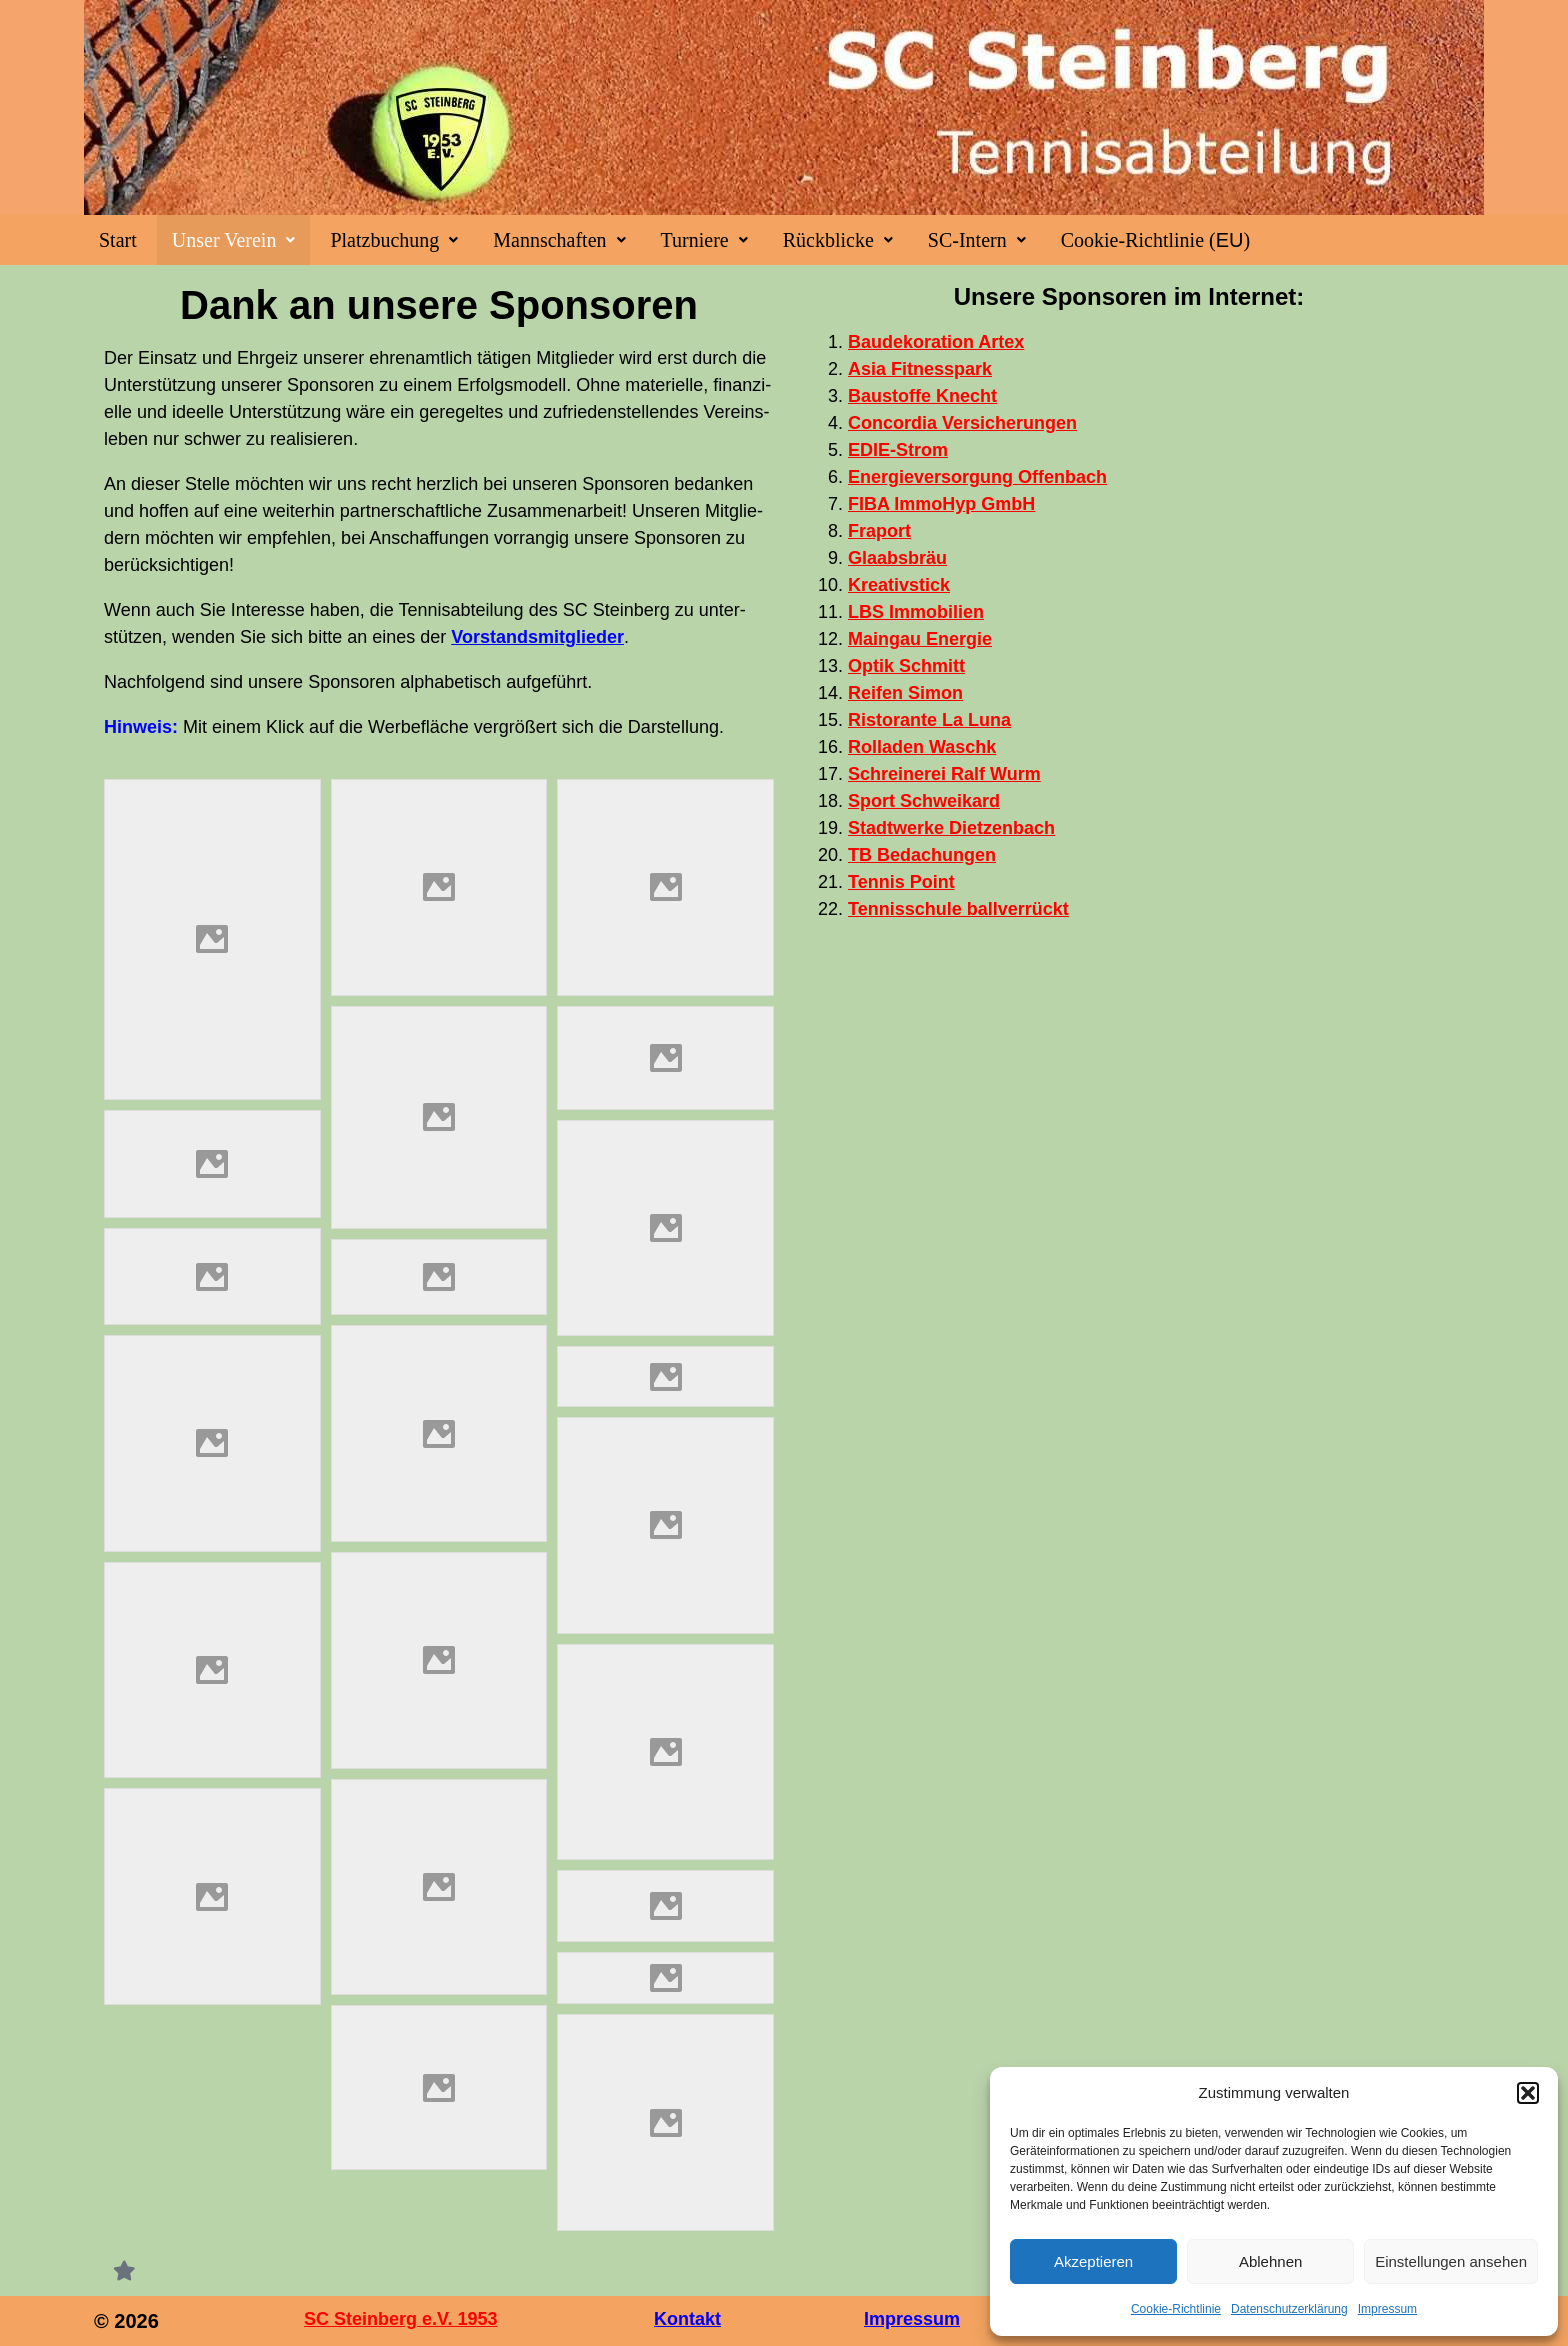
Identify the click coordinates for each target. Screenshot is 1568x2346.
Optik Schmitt (906, 666)
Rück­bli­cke (838, 240)
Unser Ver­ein (234, 240)
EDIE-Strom (898, 450)
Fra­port (879, 531)
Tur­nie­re (704, 240)
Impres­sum (1387, 2309)
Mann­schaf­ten (559, 240)
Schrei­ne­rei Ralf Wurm (944, 774)
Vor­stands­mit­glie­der (537, 637)
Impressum (912, 2319)
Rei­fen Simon (905, 693)
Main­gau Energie (920, 639)
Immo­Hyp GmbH (941, 504)
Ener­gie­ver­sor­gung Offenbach (977, 477)
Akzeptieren (1093, 2261)
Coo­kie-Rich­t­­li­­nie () (1155, 240)
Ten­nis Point (901, 882)
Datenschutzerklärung (1289, 2309)
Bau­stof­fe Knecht (922, 396)
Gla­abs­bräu (897, 558)
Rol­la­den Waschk (922, 747)
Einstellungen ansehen (1451, 2261)
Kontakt (687, 2319)
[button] (1528, 2093)
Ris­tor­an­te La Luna (929, 720)
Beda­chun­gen (922, 855)
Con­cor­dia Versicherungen (962, 423)
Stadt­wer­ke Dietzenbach (951, 828)
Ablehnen (1270, 2261)
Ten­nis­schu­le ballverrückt (958, 909)
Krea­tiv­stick (899, 585)
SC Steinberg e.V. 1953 (400, 2319)
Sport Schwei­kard (924, 801)
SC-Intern (977, 240)
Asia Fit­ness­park (920, 369)
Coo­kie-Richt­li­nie (1176, 2309)
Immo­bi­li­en (916, 612)
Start (118, 240)
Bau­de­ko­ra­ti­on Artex (936, 342)
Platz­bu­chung (394, 240)
